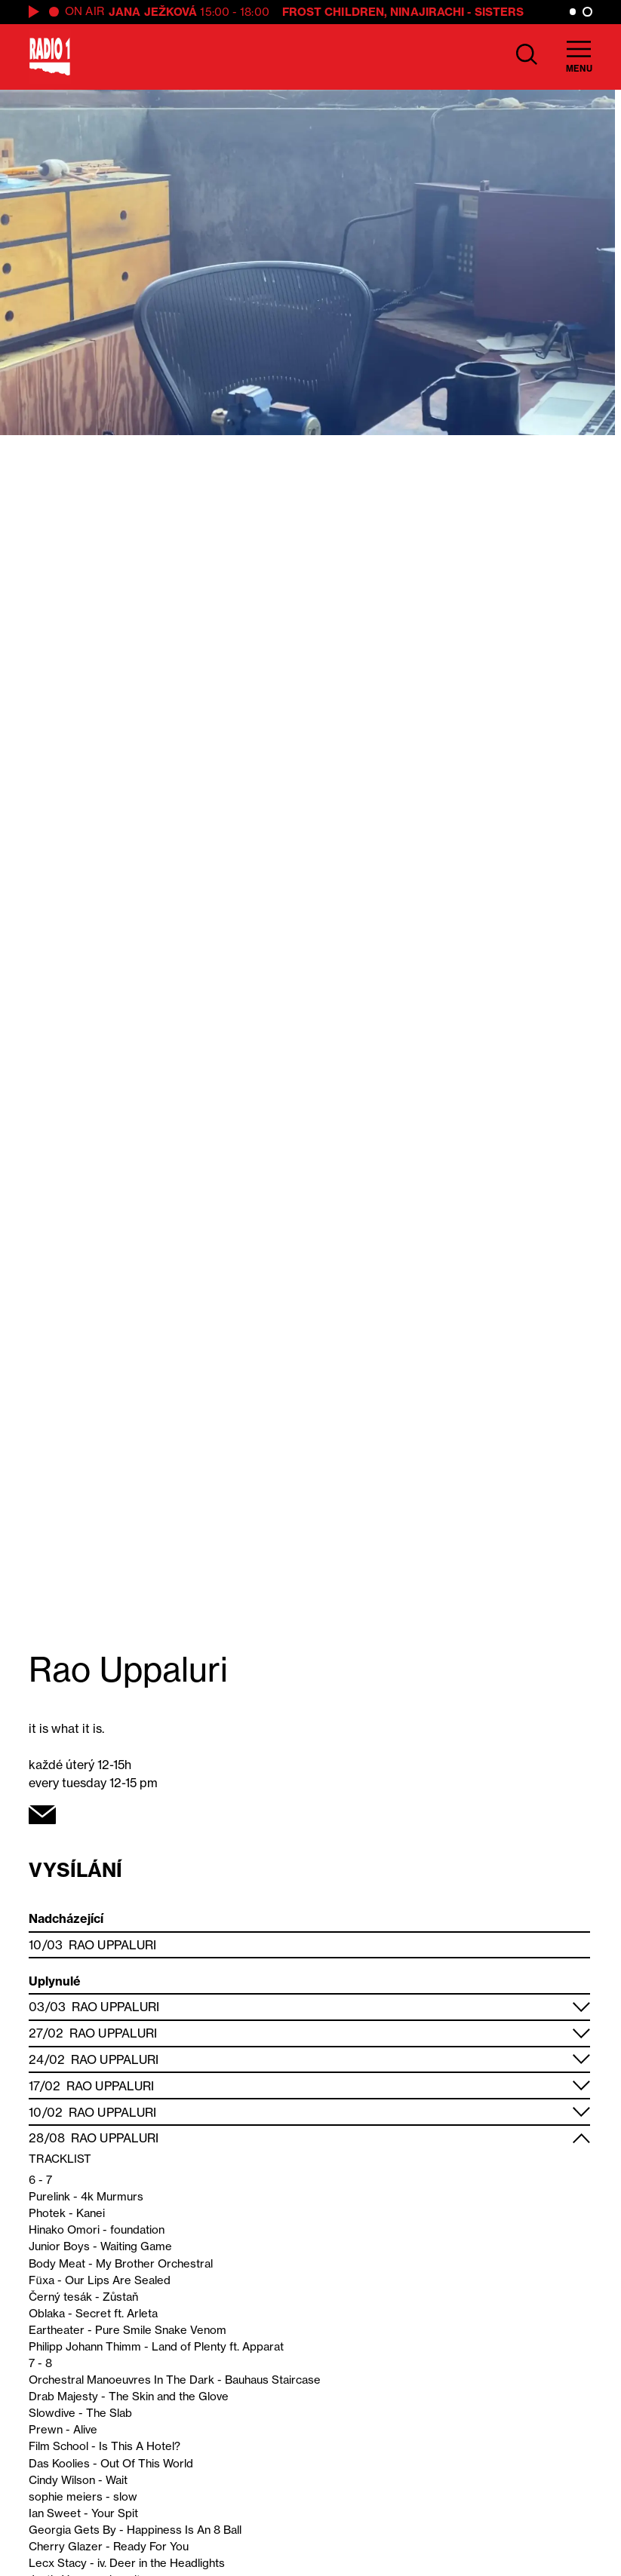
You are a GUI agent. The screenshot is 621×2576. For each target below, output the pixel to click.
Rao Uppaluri (112, 1944)
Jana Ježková (153, 12)
